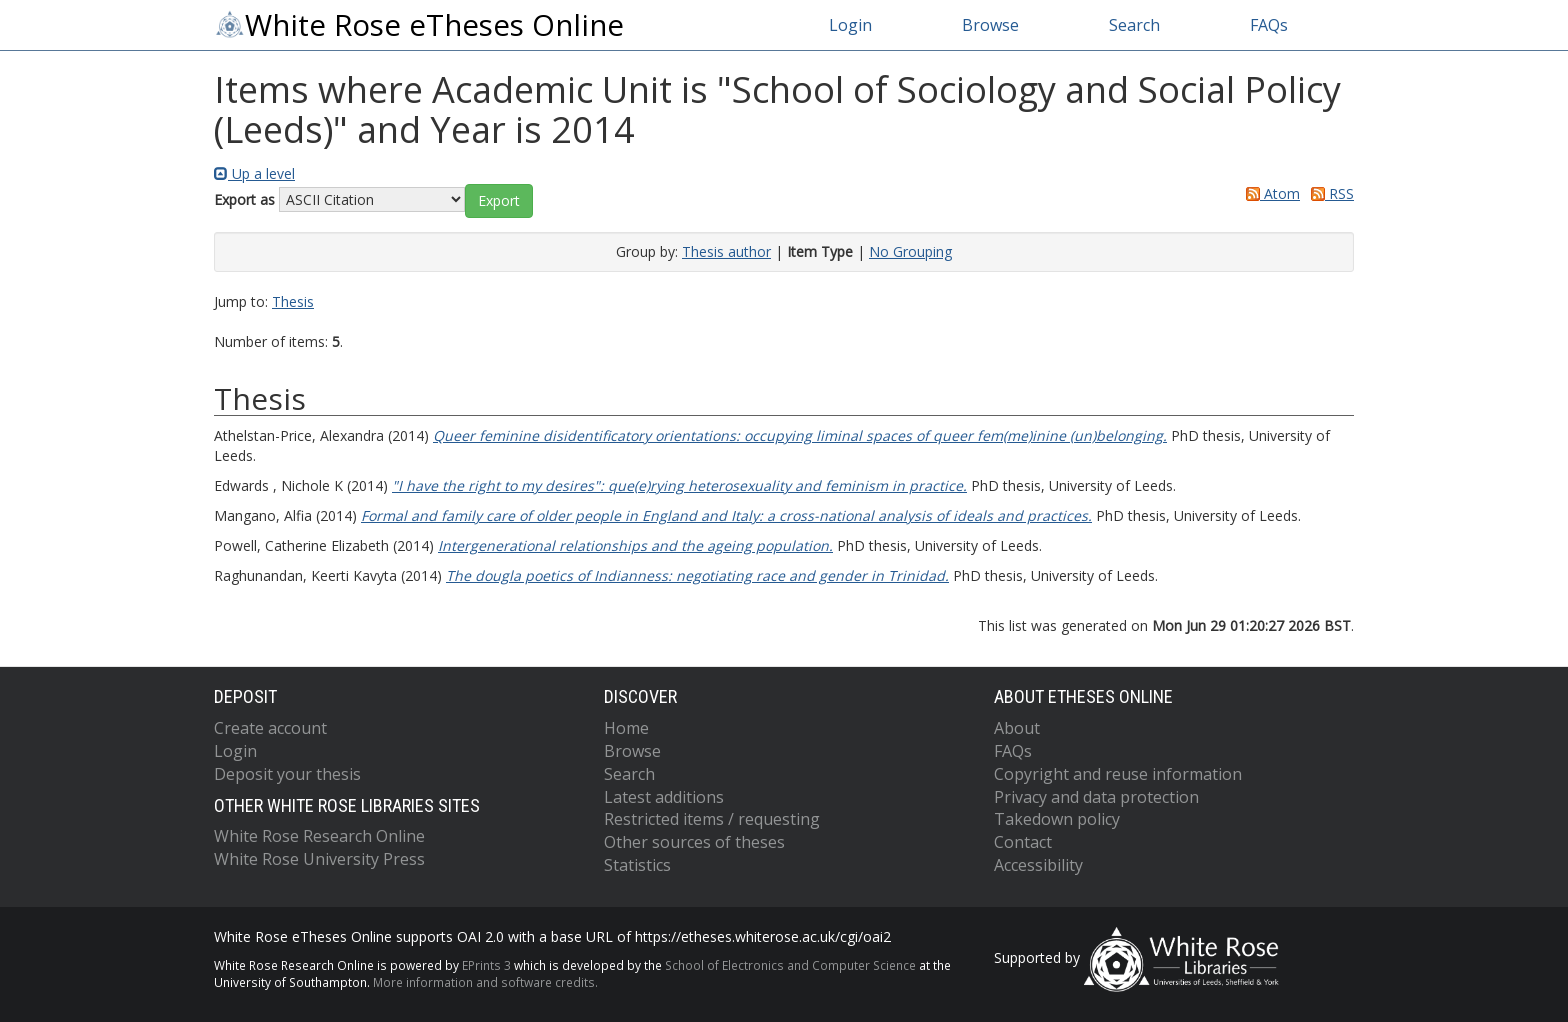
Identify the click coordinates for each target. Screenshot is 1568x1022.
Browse (990, 25)
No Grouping (910, 251)
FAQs (1269, 25)
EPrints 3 (486, 965)
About (1017, 728)
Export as (244, 199)
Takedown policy (1057, 819)
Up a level (254, 173)
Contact (1023, 842)
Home (626, 728)
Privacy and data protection (1096, 797)
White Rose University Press (319, 859)
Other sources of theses (694, 842)
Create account (270, 728)
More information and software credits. (485, 982)
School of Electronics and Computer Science (790, 965)
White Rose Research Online (319, 836)
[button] (499, 201)
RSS (1329, 193)
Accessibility (1038, 865)
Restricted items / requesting (712, 819)
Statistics (637, 865)
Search (1134, 25)
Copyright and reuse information (1118, 774)
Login (850, 25)
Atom (1269, 193)
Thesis (293, 301)
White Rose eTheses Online (419, 25)
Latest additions (664, 797)
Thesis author (726, 251)
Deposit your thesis (287, 774)
